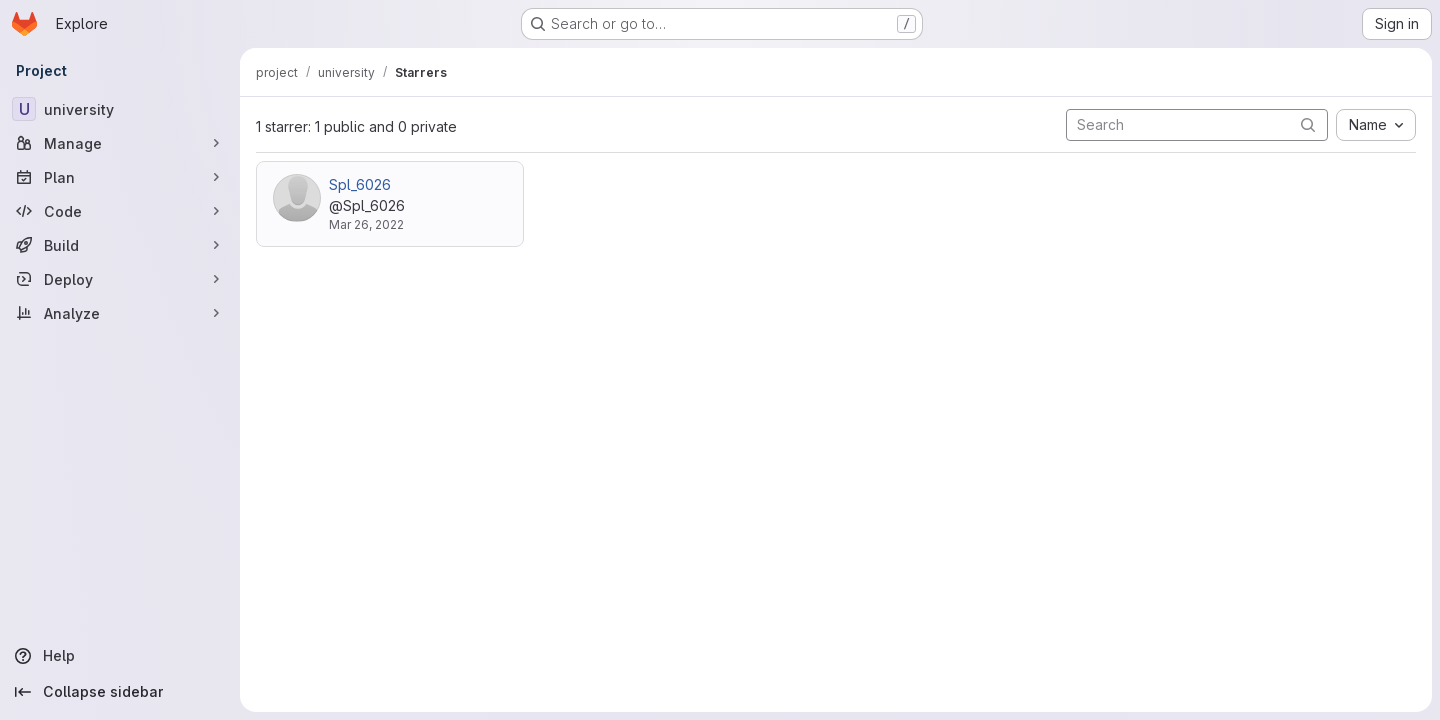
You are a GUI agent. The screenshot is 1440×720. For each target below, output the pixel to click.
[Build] (120, 245)
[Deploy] (120, 279)
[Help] (120, 656)
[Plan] (120, 177)
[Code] (120, 211)
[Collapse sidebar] (120, 692)
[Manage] (120, 143)
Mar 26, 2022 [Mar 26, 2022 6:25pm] (366, 224)
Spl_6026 (360, 184)
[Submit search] (1308, 124)
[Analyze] (120, 313)
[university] (120, 109)
